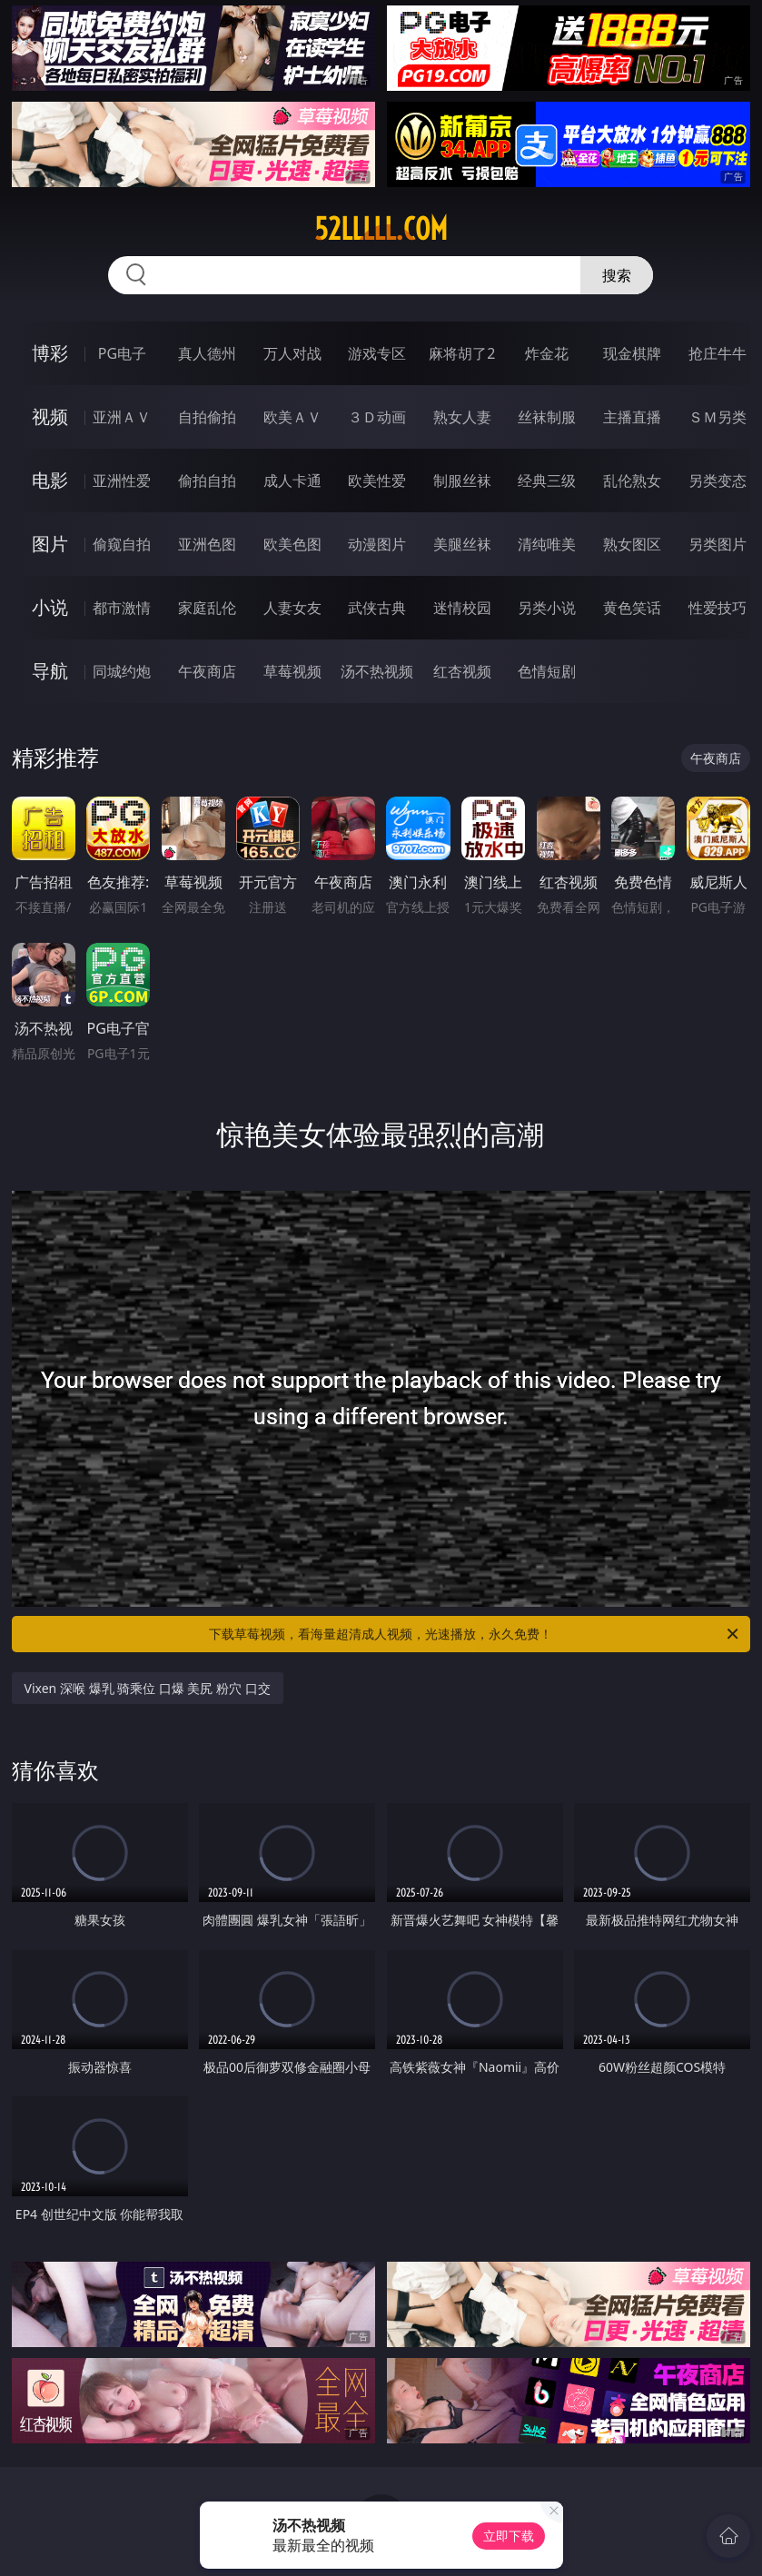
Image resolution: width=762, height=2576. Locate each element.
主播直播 (632, 417)
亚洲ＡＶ (122, 417)
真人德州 (207, 353)
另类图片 (717, 544)
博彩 (50, 353)
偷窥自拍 (122, 544)
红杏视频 (462, 671)
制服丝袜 (462, 480)
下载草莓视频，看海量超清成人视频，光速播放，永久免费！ (475, 1634)
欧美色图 (292, 544)
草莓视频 (292, 671)
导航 (50, 671)
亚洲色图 (207, 544)
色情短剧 (547, 671)
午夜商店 (207, 671)
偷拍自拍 (207, 480)
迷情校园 (462, 608)
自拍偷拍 (207, 417)
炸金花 (547, 353)
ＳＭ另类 (717, 417)
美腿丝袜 (462, 544)
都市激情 (122, 608)
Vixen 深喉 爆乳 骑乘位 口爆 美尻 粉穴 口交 (148, 1688)
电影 (50, 480)
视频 (50, 416)
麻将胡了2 (462, 353)
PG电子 (122, 353)
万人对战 (292, 353)
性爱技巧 (717, 608)
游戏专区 (377, 353)
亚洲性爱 (122, 480)
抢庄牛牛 (717, 353)
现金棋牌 (632, 353)
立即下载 (508, 2535)
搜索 (616, 275)
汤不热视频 (377, 671)
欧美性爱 (377, 480)
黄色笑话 (632, 608)
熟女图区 (632, 544)
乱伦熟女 (632, 480)
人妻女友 (292, 608)
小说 (50, 607)
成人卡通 (292, 480)
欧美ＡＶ (292, 417)
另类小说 (547, 608)
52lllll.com (381, 229)
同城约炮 (122, 671)
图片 (50, 543)
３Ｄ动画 (377, 417)
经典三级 (547, 480)
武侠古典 (377, 608)
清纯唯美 (547, 544)
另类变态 (717, 480)
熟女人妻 (462, 417)
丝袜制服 (547, 417)
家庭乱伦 (207, 608)
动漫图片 (377, 544)
